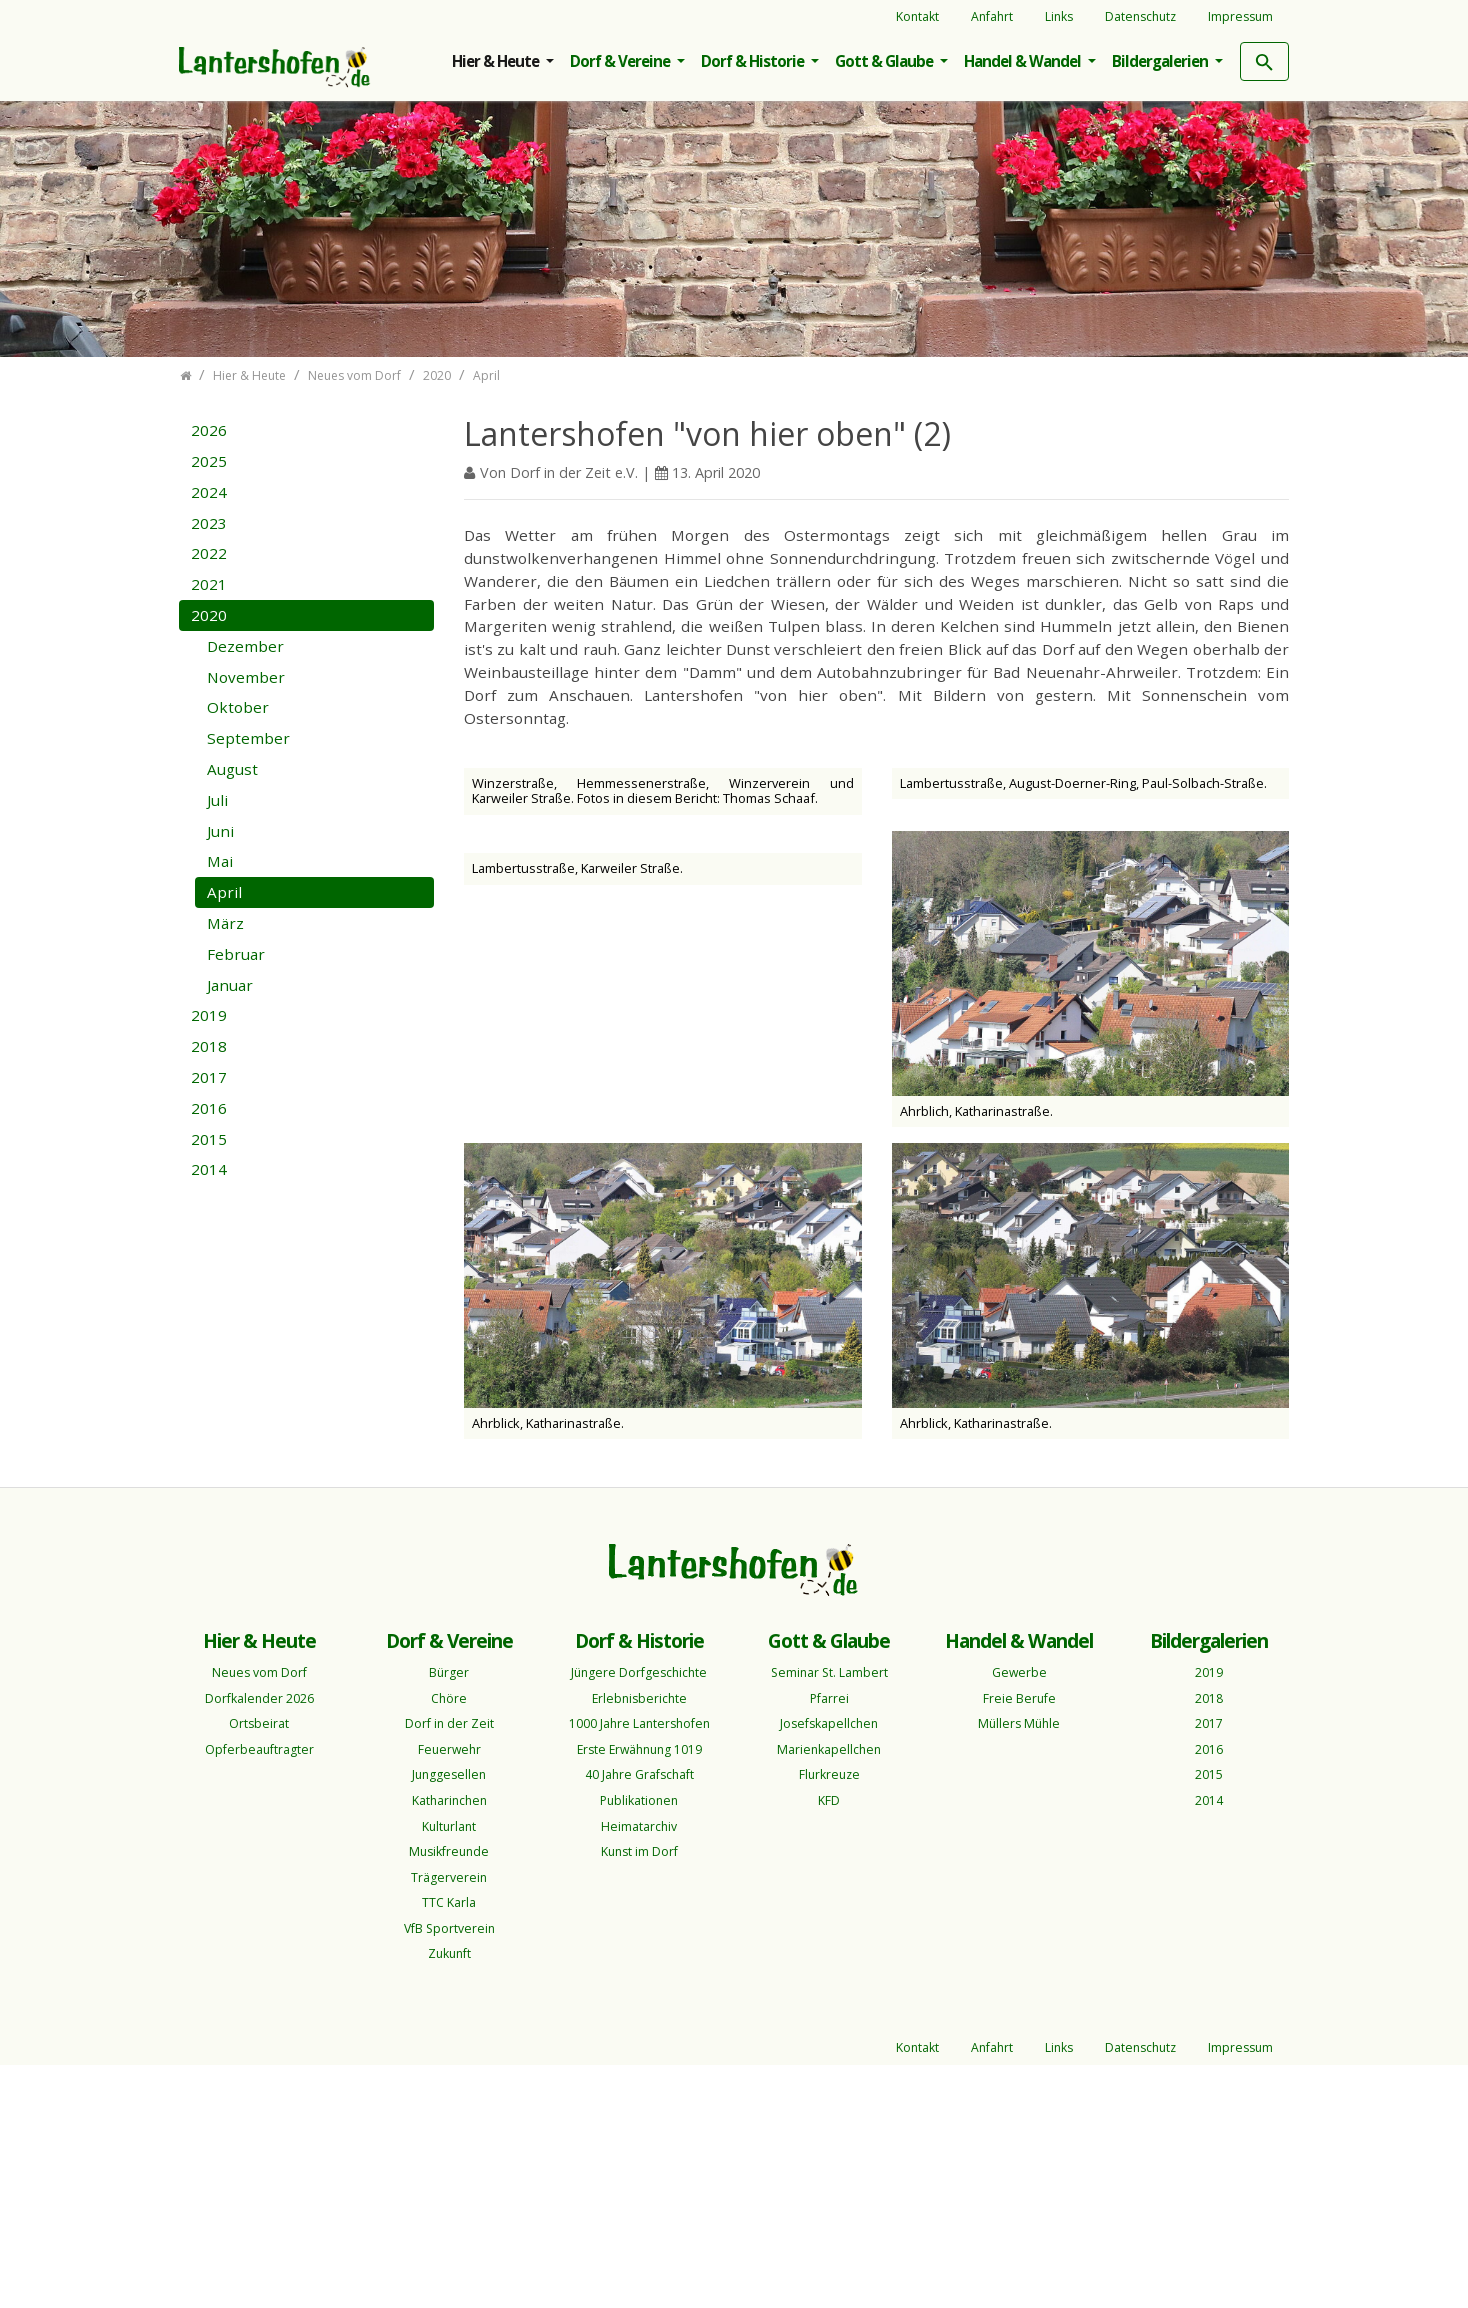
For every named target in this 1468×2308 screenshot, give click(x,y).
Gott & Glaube (885, 61)
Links (1059, 16)
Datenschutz (1140, 16)
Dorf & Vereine (621, 61)
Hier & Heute (497, 61)
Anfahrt (992, 16)
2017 (209, 1077)
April (224, 892)
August (232, 769)
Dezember (245, 646)
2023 (209, 523)
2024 (209, 492)
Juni (220, 831)
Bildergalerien (1161, 61)
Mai (220, 861)
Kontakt (917, 16)
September (248, 738)
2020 (209, 615)
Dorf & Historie (754, 61)
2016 (209, 1108)
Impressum (1240, 16)
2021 (209, 584)
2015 (209, 1139)
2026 (209, 430)
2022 (209, 553)
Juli (217, 800)
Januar (230, 985)
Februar (236, 954)
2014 (209, 1169)
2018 (209, 1046)
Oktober (238, 707)
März (225, 923)
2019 (209, 1015)
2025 (209, 461)
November (246, 677)
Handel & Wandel (1024, 61)
